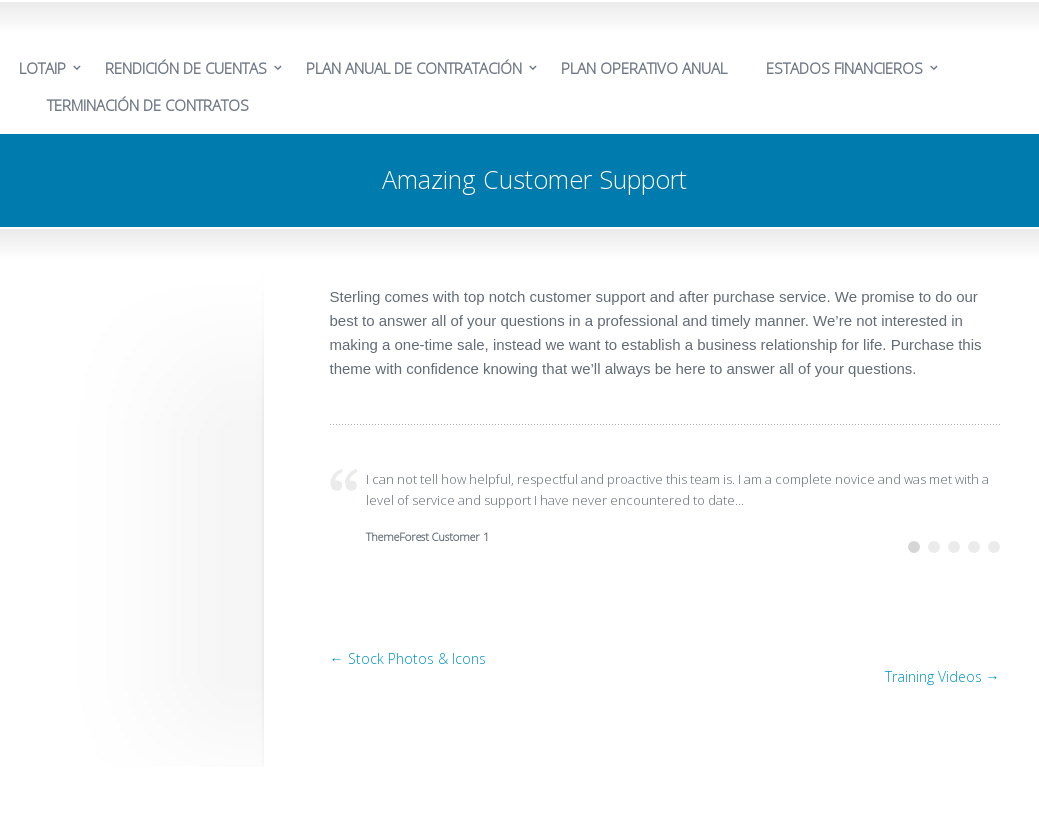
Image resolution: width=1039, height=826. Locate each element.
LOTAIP (42, 68)
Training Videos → (942, 676)
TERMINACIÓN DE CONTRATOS (148, 105)
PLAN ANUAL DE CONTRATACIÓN (414, 68)
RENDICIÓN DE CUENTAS (186, 68)
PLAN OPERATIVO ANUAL (644, 68)
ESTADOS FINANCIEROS (844, 68)
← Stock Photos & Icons (408, 658)
